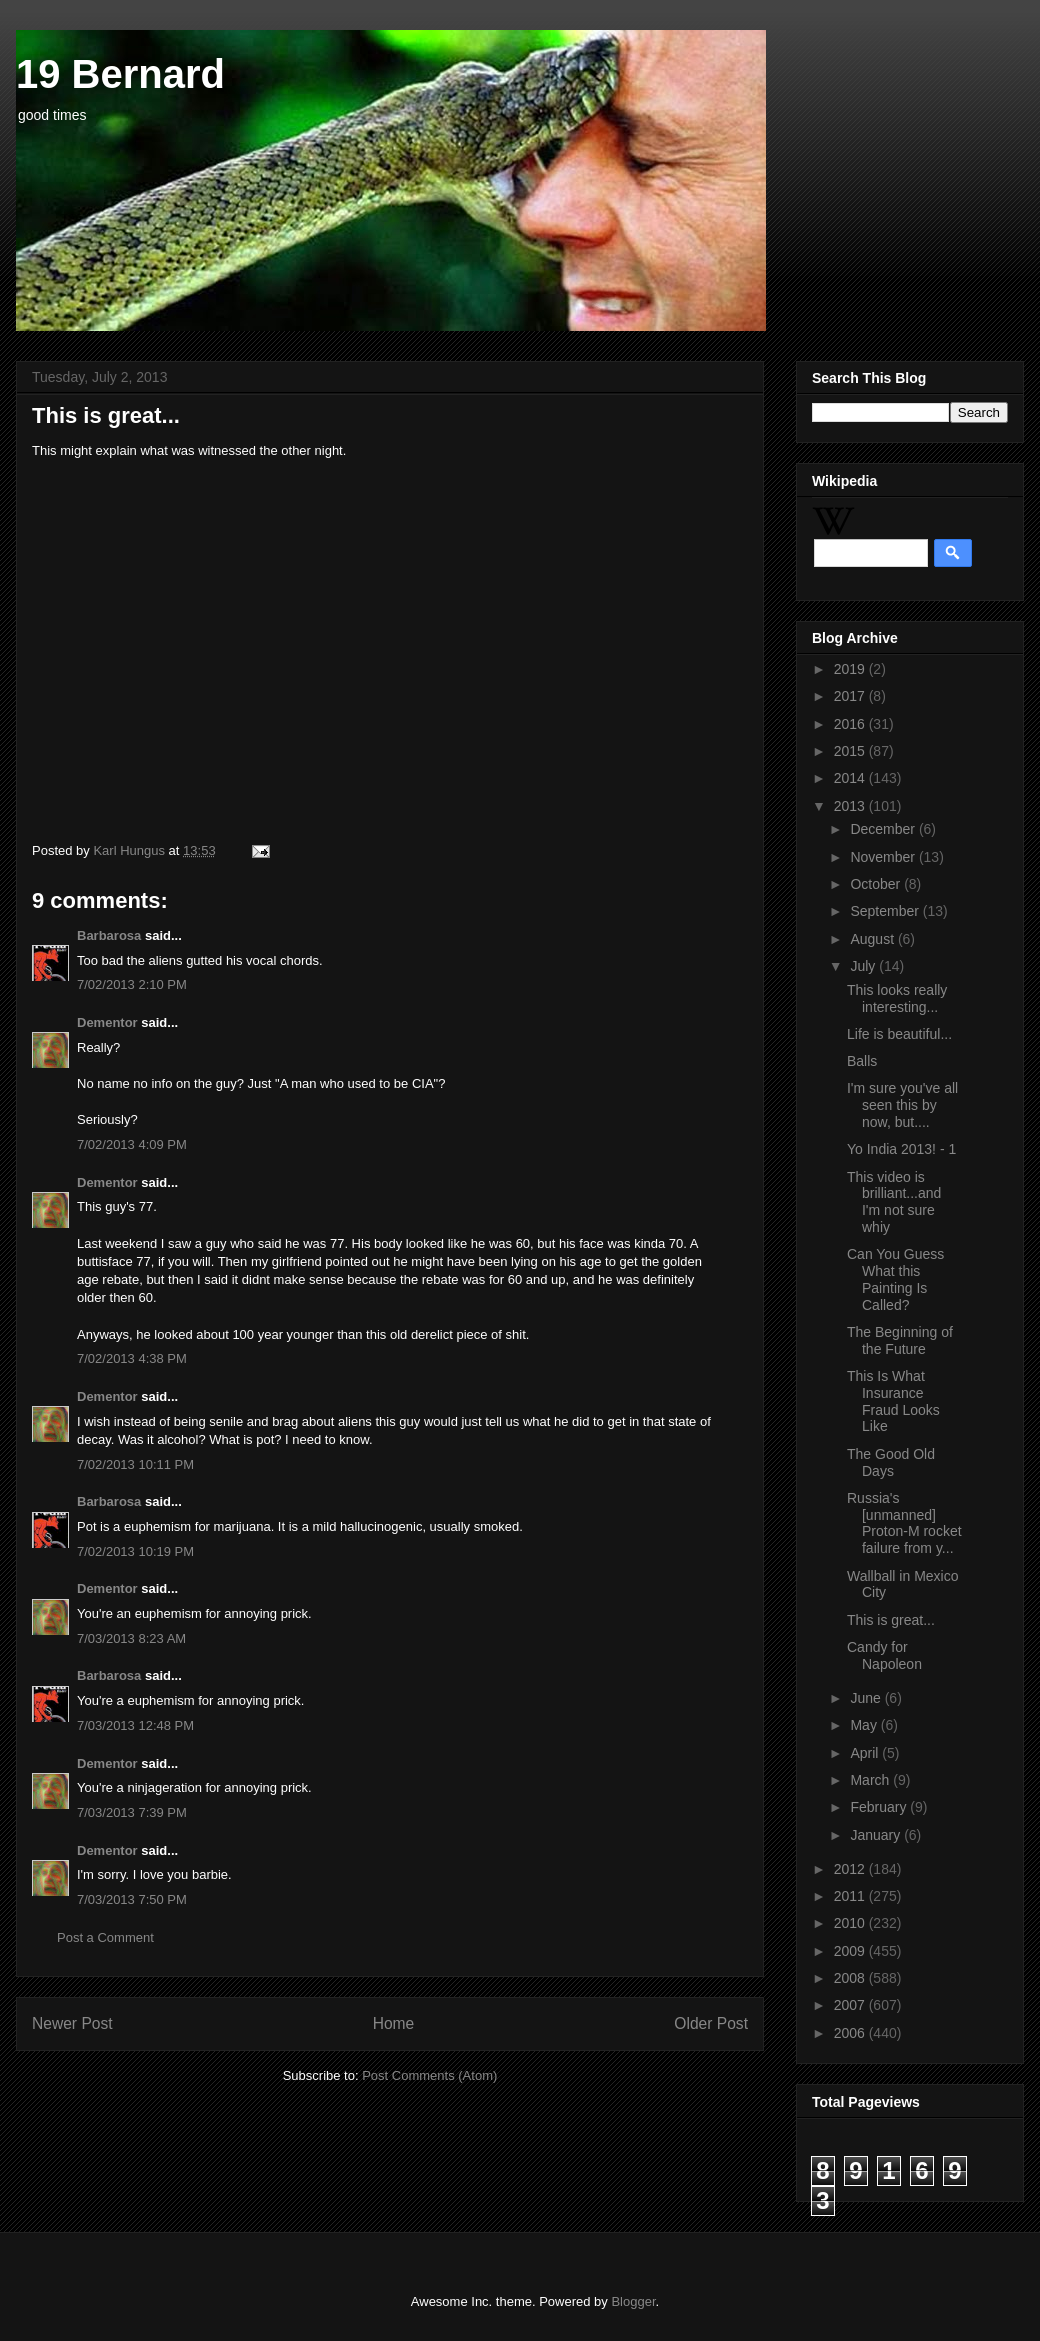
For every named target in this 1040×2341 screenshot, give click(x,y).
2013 (851, 806)
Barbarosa (109, 935)
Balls (862, 1061)
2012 (851, 1869)
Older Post (711, 2023)
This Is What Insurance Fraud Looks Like (893, 1401)
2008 (851, 1978)
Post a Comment (105, 1937)
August (873, 939)
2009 (851, 1951)
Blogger (633, 2301)
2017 (851, 696)
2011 (851, 1896)
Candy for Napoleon (884, 1655)
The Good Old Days (891, 1462)
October (877, 884)
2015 (851, 751)
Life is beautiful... (899, 1034)
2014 (851, 778)
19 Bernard (120, 74)
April (866, 1753)
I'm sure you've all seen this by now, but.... (902, 1105)
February (880, 1807)
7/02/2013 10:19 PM (135, 1551)
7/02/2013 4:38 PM (132, 1358)
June (867, 1698)
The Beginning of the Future (900, 1340)
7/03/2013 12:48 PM (135, 1725)
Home (394, 2023)
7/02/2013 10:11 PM (135, 1464)
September (886, 911)
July (864, 966)
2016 (851, 724)
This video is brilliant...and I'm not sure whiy (894, 1202)
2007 (851, 2005)
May (865, 1725)
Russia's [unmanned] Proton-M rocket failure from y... (904, 1523)
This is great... (891, 1620)
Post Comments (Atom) (429, 2075)
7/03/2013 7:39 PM (132, 1812)
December (884, 829)
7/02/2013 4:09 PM (132, 1144)
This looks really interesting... (897, 998)
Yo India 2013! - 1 (901, 1149)
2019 (851, 669)
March (871, 1780)
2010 (851, 1923)
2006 (851, 2033)
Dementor (107, 1022)
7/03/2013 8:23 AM (131, 1638)
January (877, 1835)
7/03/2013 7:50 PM (132, 1899)
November (884, 857)
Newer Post (72, 2023)
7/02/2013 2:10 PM (132, 984)
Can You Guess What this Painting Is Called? (895, 1279)
